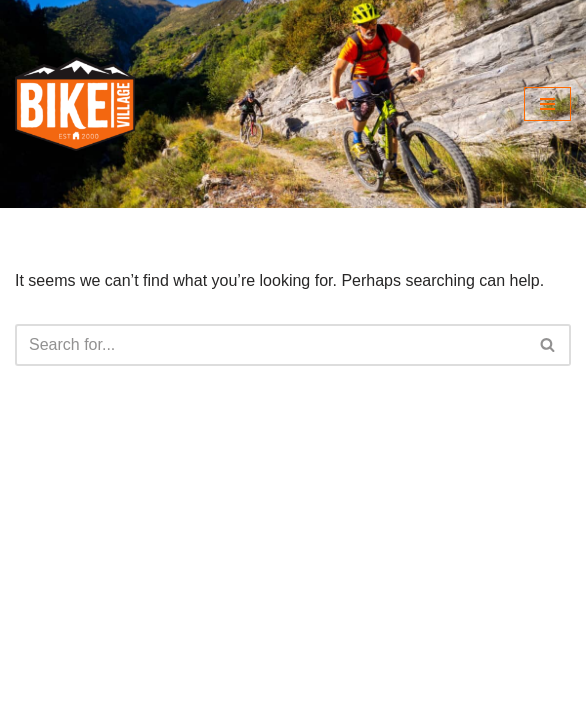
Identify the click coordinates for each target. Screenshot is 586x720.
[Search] (270, 345)
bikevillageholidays (110, 702)
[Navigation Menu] (547, 104)
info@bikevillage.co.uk (141, 563)
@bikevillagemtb (118, 637)
